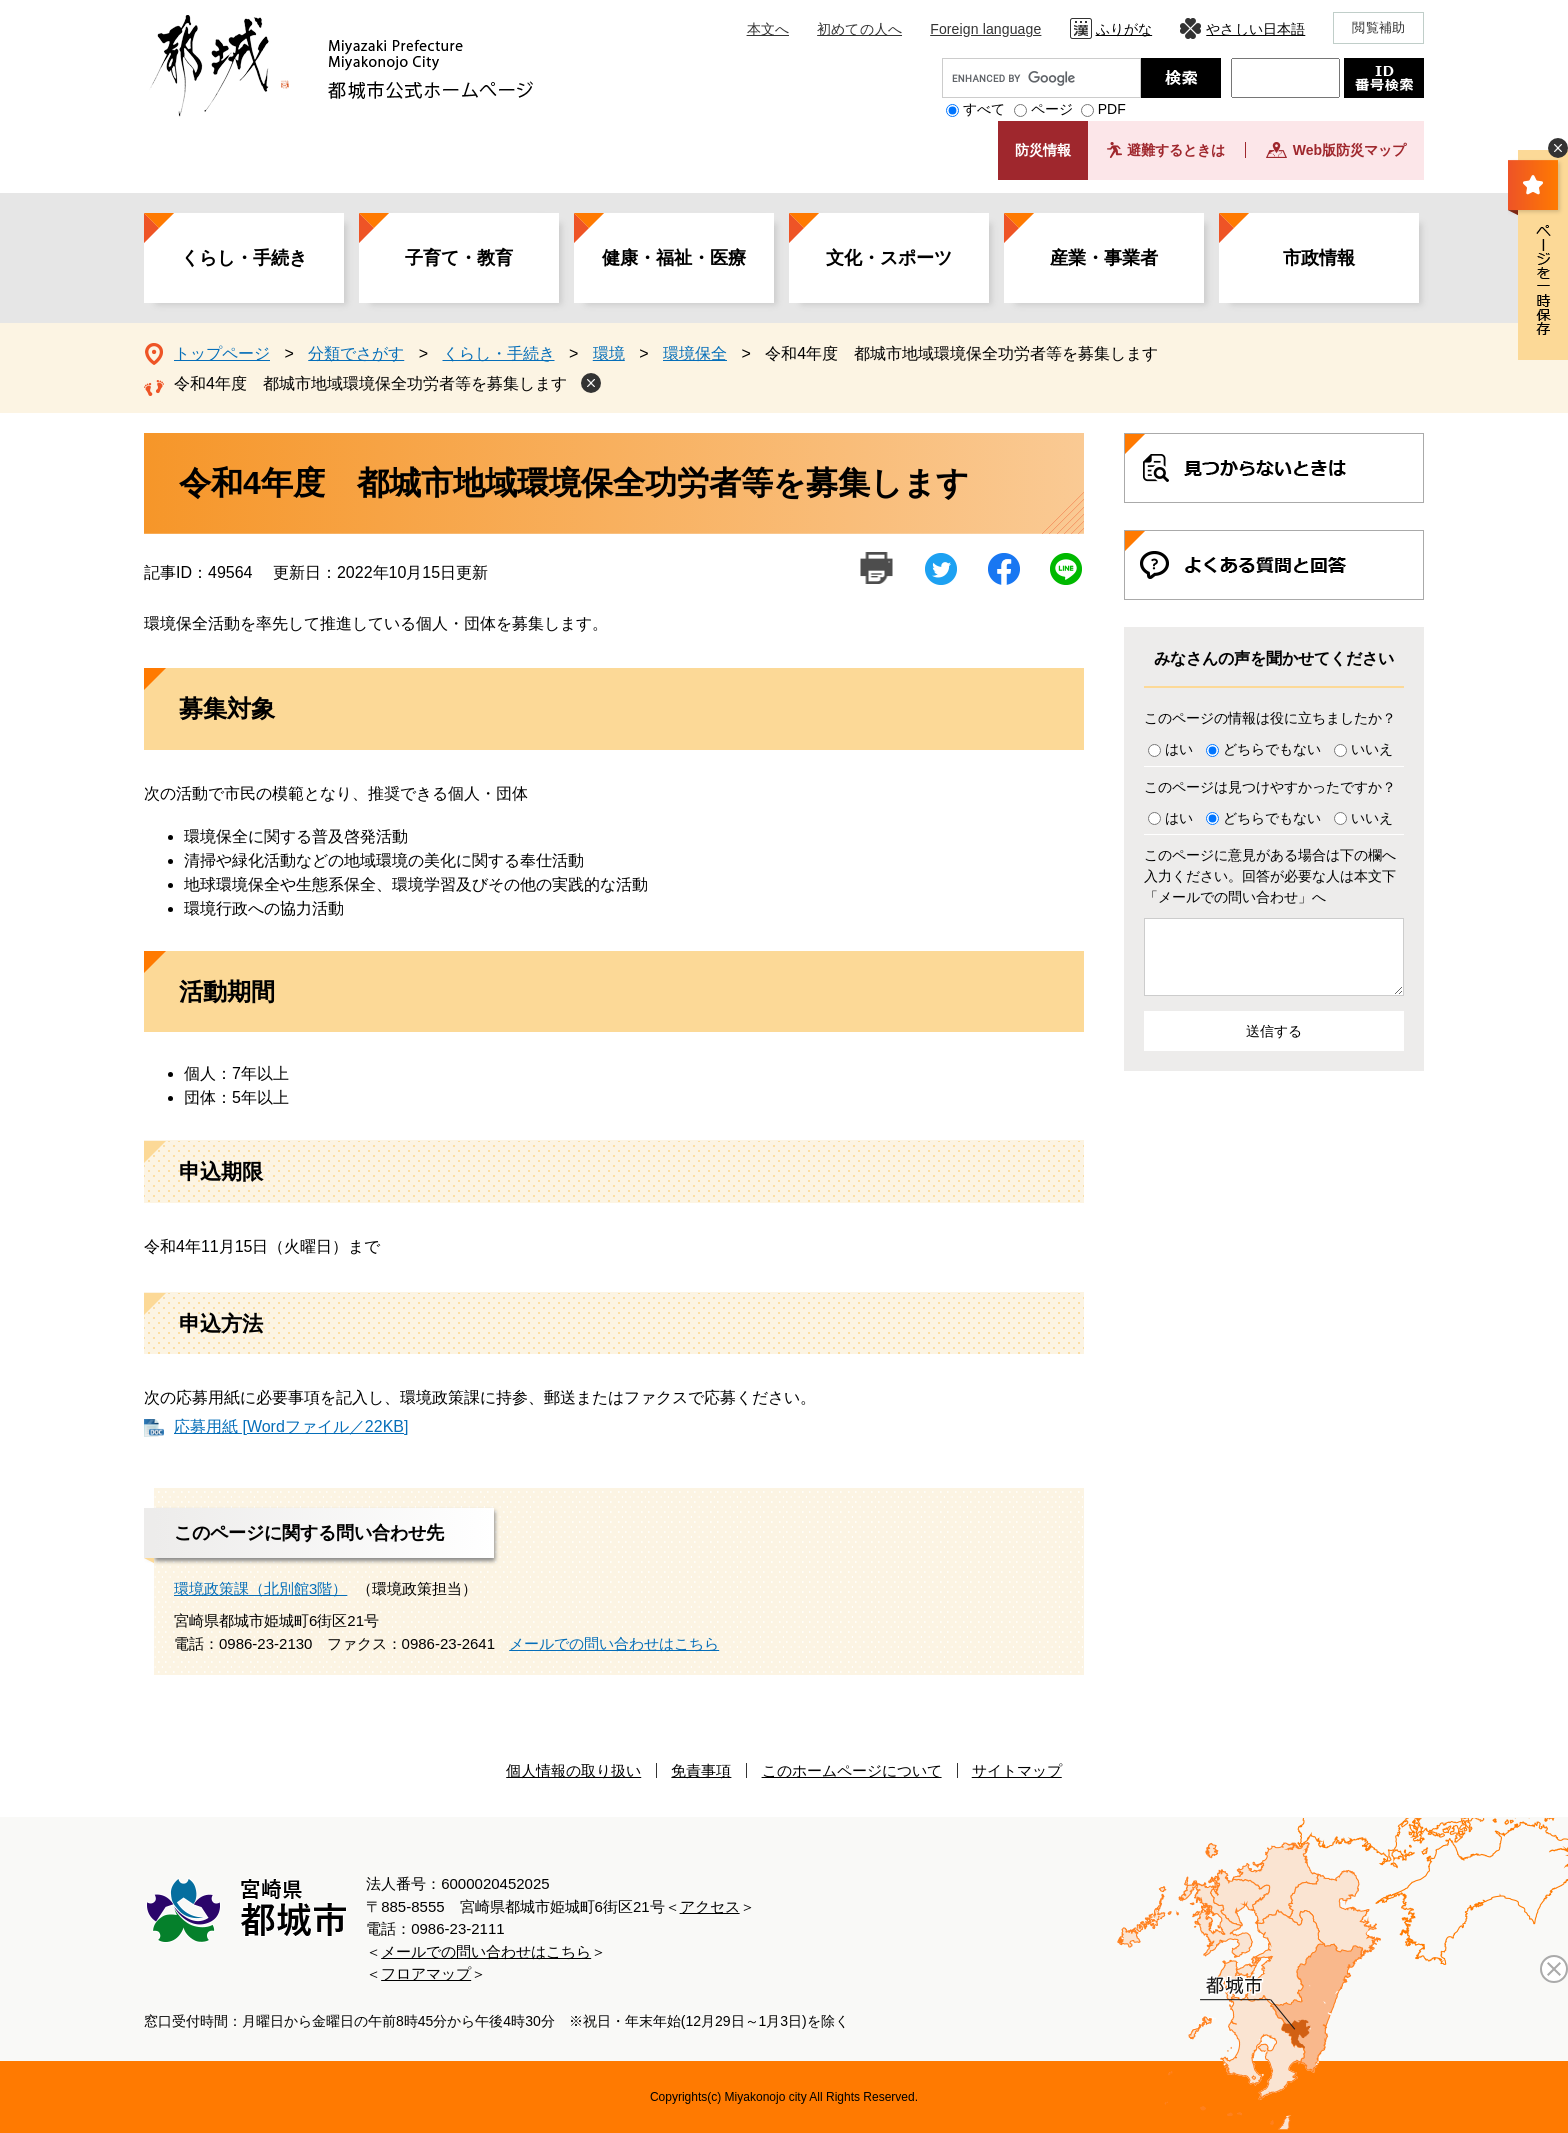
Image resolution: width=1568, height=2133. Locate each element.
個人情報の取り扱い (573, 1770)
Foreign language (985, 29)
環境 (609, 353)
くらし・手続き (244, 258)
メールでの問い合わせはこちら (614, 1643)
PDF (1112, 109)
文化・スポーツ (889, 258)
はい (1179, 749)
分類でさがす (356, 353)
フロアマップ (426, 1973)
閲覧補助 (1378, 27)
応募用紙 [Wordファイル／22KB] (291, 1426)
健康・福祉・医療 (674, 258)
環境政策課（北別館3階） (260, 1588)
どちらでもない (1272, 749)
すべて (984, 109)
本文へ (768, 29)
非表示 (1558, 148)
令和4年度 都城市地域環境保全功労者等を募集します (370, 383)
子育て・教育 (459, 258)
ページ (1052, 109)
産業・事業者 (1104, 258)
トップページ (222, 353)
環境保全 (695, 353)
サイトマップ (1017, 1770)
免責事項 (701, 1770)
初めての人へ (859, 29)
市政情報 (1319, 258)
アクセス (710, 1906)
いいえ (1372, 749)
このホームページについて (852, 1770)
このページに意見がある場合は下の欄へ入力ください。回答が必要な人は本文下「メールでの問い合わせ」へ (1270, 876)
